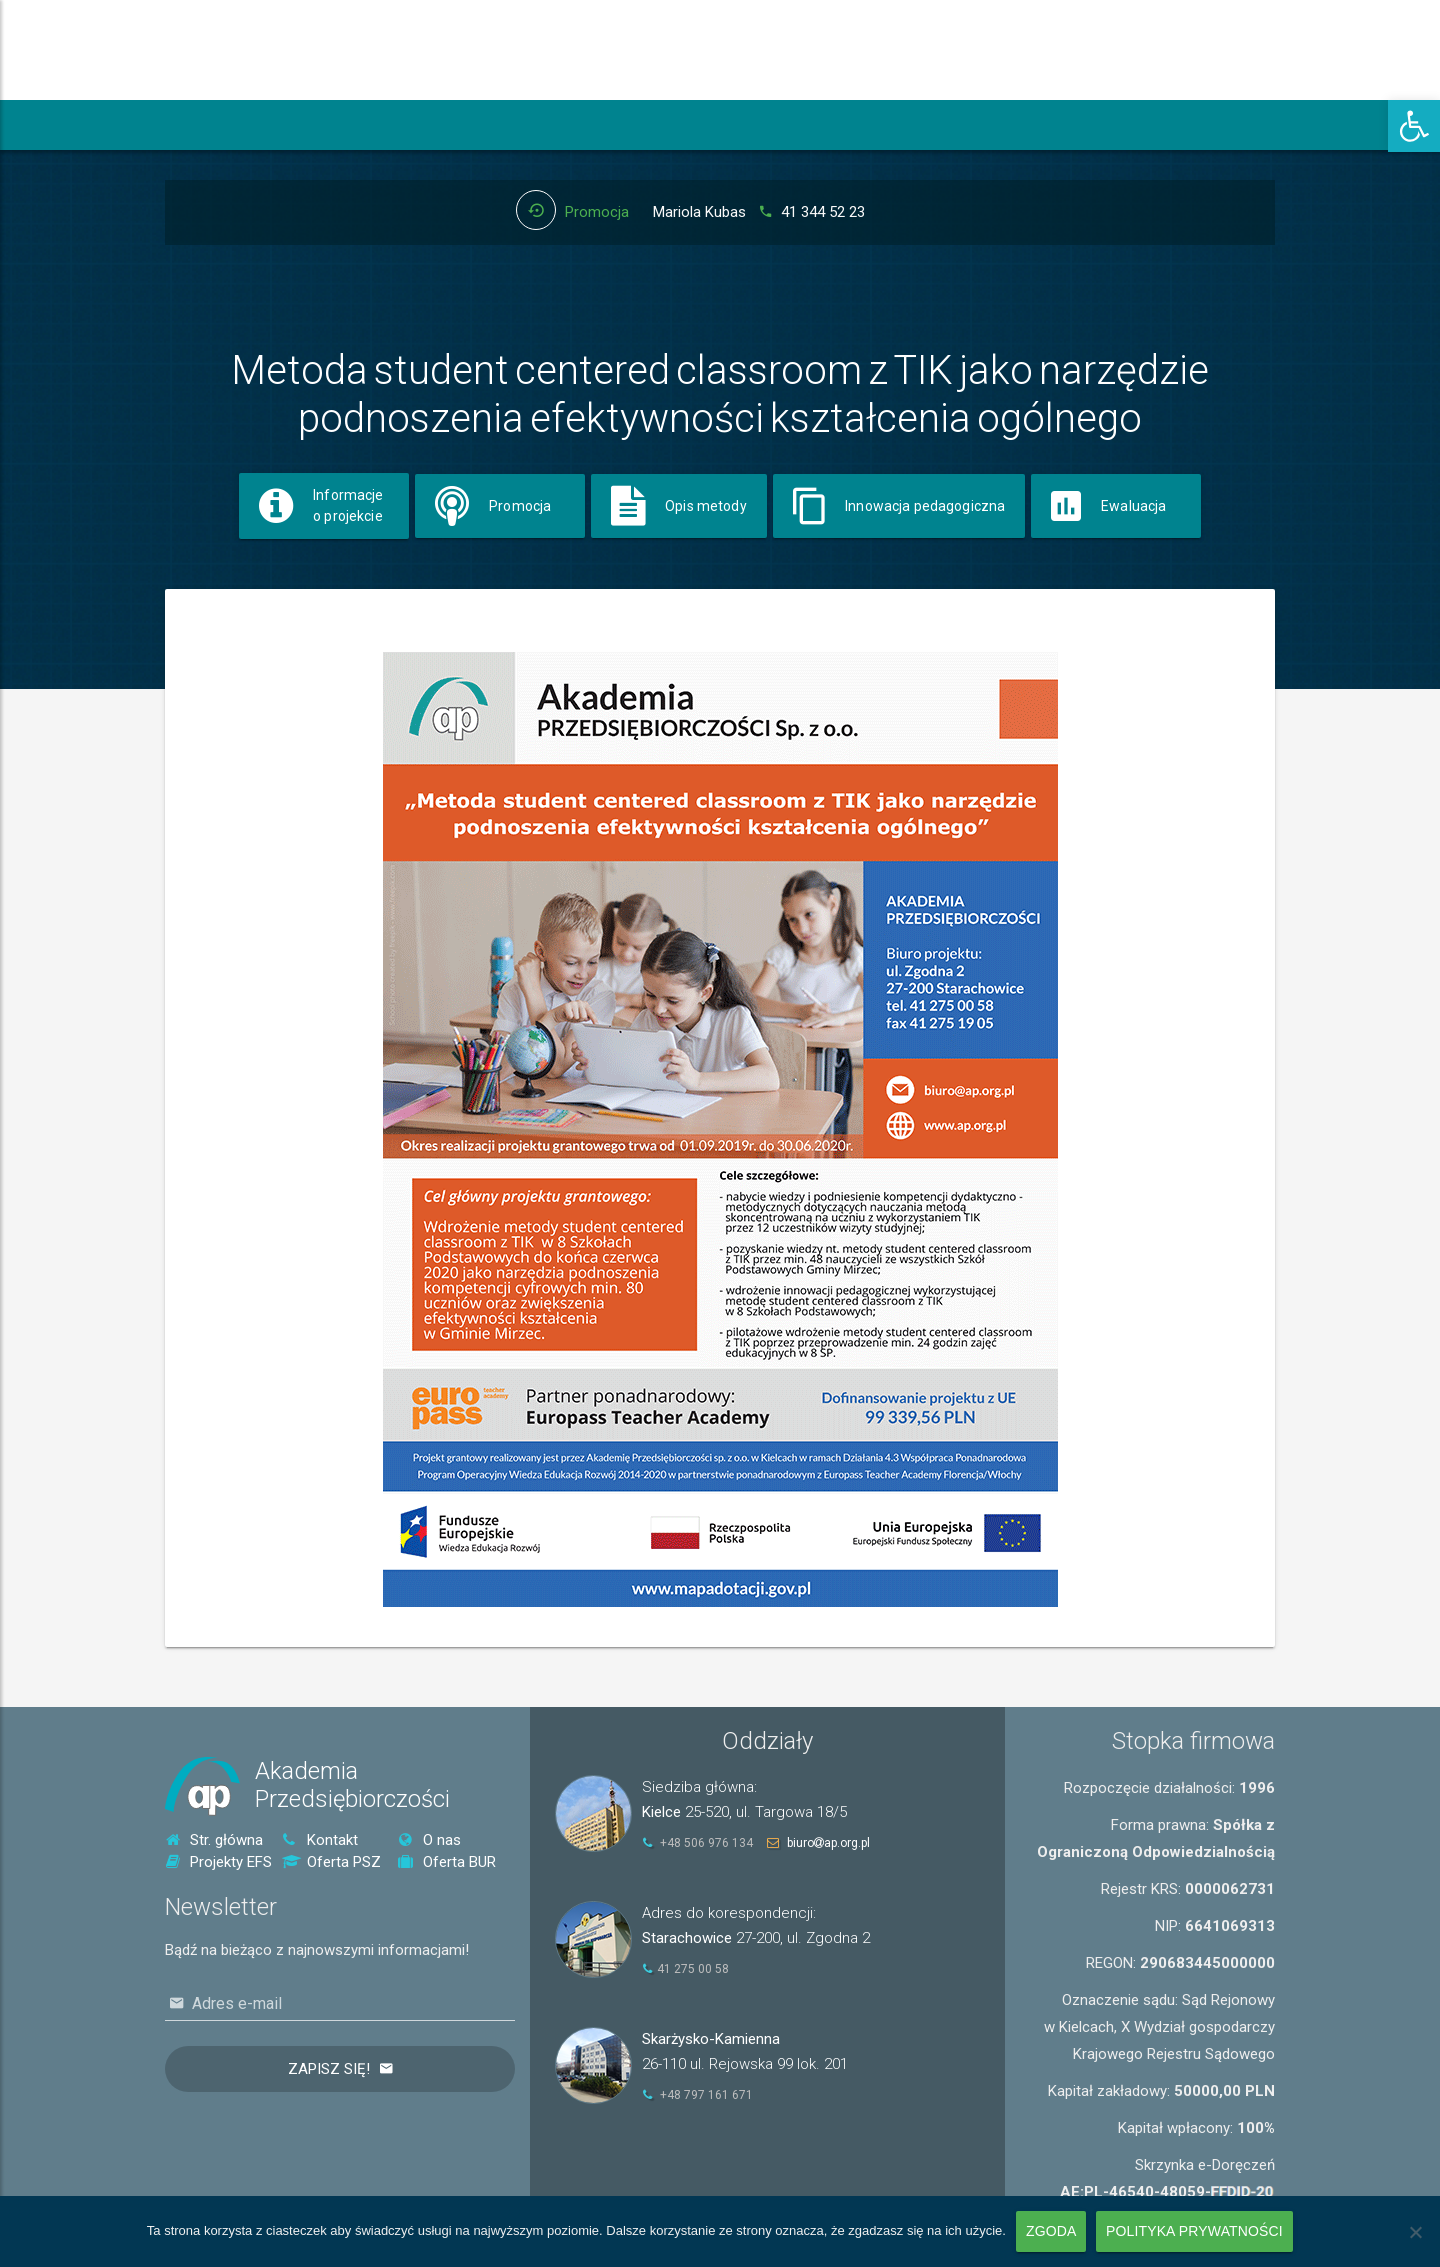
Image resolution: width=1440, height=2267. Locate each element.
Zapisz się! (329, 2069)
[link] (1414, 126)
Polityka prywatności (1194, 2231)
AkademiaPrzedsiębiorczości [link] (352, 1785)
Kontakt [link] (320, 1840)
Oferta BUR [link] (447, 1862)
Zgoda (1051, 2231)
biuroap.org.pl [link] (828, 1843)
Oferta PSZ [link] (331, 1862)
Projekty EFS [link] (218, 1862)
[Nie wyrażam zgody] (1415, 2232)
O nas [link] (429, 1840)
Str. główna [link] (214, 1840)
